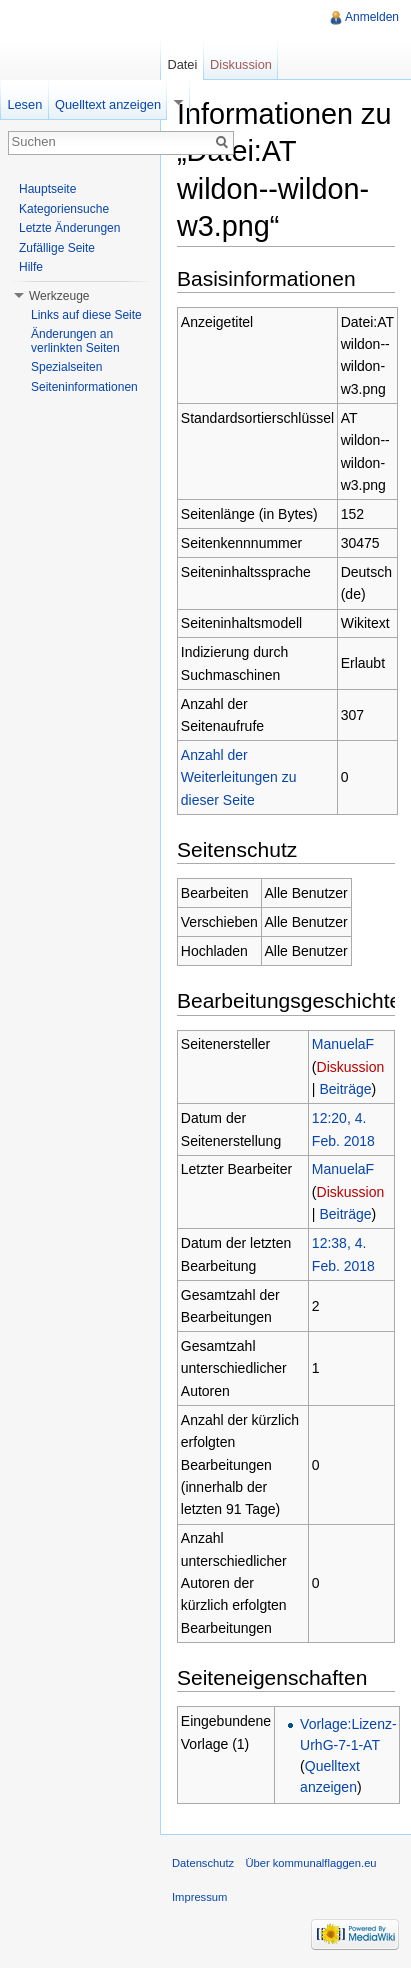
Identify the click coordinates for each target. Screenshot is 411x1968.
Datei (182, 64)
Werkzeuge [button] (59, 296)
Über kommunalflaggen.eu (310, 1863)
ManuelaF (343, 1044)
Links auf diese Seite (86, 315)
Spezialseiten (66, 367)
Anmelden (372, 17)
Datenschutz (203, 1863)
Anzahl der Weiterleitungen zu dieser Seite (239, 777)
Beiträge (345, 1089)
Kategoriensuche (64, 209)
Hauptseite (47, 189)
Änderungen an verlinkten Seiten (75, 341)
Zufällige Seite (57, 248)
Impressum (199, 1897)
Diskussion (351, 1067)
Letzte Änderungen (69, 228)
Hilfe (31, 267)
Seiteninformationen (84, 387)
